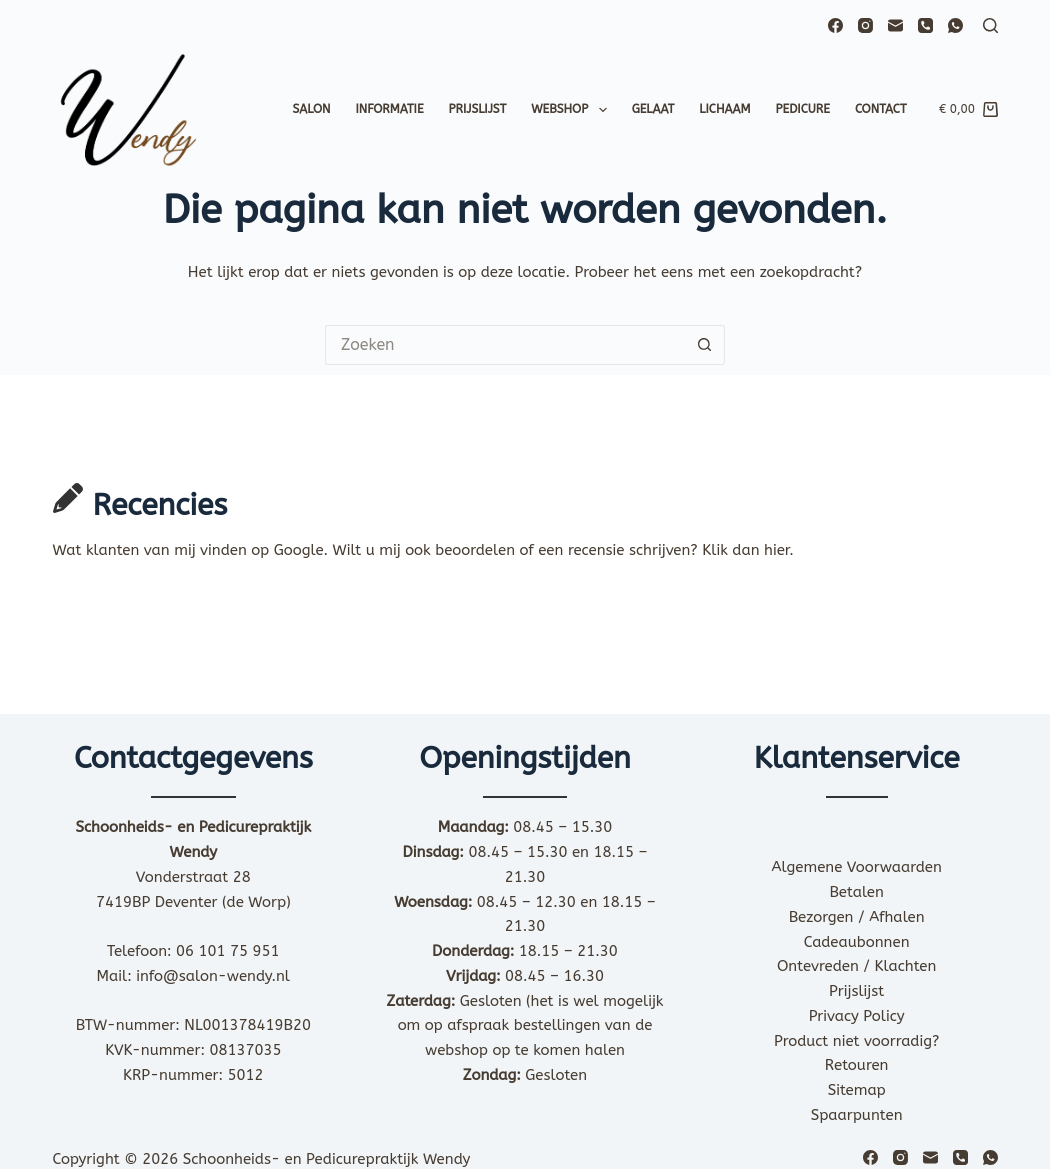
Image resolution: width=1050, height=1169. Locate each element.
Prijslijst (478, 109)
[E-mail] (895, 25)
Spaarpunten (857, 1115)
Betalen (856, 892)
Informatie (390, 109)
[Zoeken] (990, 25)
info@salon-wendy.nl (213, 976)
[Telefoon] (925, 25)
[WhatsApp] (955, 25)
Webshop (572, 110)
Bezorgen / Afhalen (857, 917)
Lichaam (724, 109)
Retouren (857, 1065)
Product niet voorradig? (856, 1041)
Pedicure (803, 109)
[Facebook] (835, 25)
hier (776, 550)
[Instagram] (865, 25)
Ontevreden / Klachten (856, 966)
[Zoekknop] (705, 345)
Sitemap (857, 1090)
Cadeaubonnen (857, 942)
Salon (311, 109)
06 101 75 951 (228, 951)
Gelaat (653, 109)
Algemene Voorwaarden (857, 867)
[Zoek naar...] (505, 345)
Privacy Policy (857, 1016)
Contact (881, 109)
